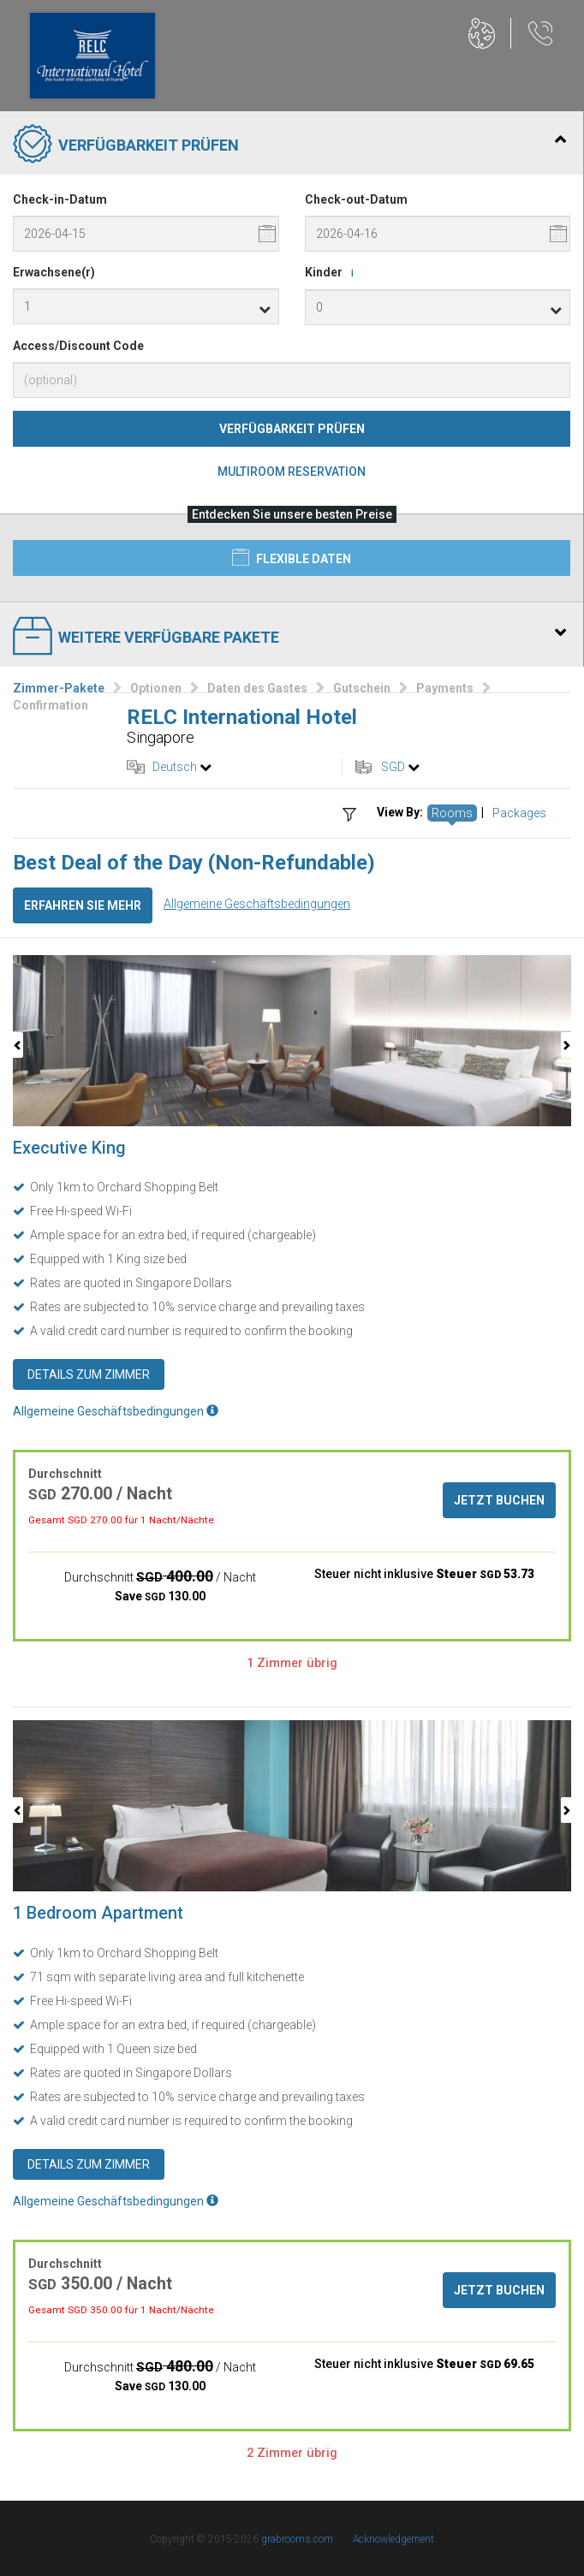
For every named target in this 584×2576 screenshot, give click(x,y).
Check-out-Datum (356, 199)
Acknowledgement (393, 2539)
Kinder (332, 273)
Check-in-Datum (60, 199)
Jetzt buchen (499, 1500)
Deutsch (174, 767)
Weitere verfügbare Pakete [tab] (289, 637)
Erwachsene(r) (54, 272)
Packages (519, 813)
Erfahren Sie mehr (82, 905)
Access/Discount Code (78, 346)
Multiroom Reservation (292, 471)
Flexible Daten (291, 557)
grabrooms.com (297, 2539)
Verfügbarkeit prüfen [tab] (289, 145)
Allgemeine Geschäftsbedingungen (257, 904)
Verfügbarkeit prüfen (292, 429)
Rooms (452, 813)
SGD (393, 767)
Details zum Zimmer (88, 1374)
